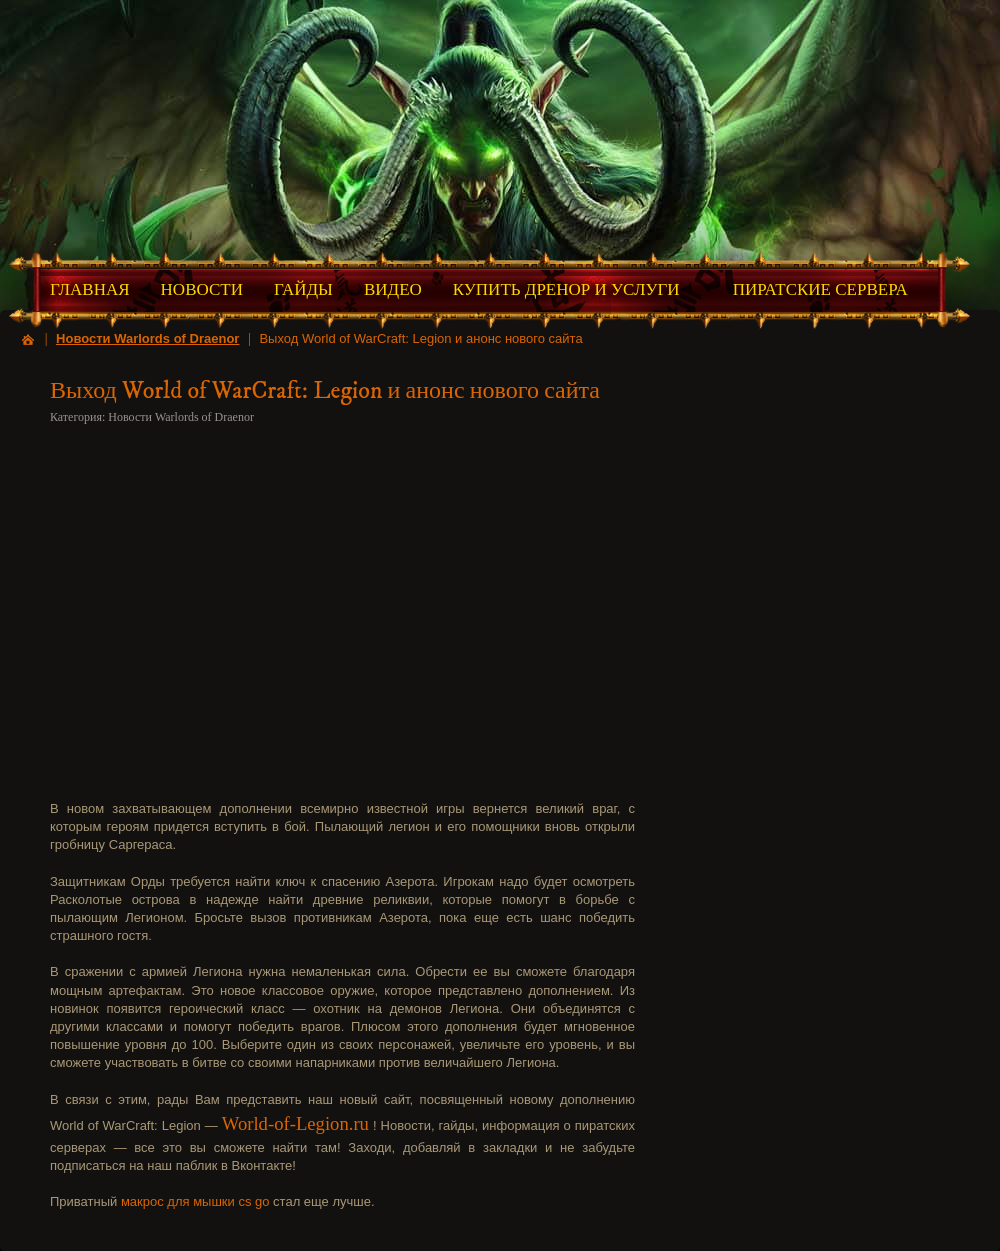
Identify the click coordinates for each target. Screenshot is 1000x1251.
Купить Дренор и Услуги (566, 289)
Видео (393, 289)
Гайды (303, 289)
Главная (90, 289)
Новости (202, 289)
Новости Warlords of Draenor (147, 338)
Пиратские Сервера (820, 289)
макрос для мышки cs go (195, 1201)
